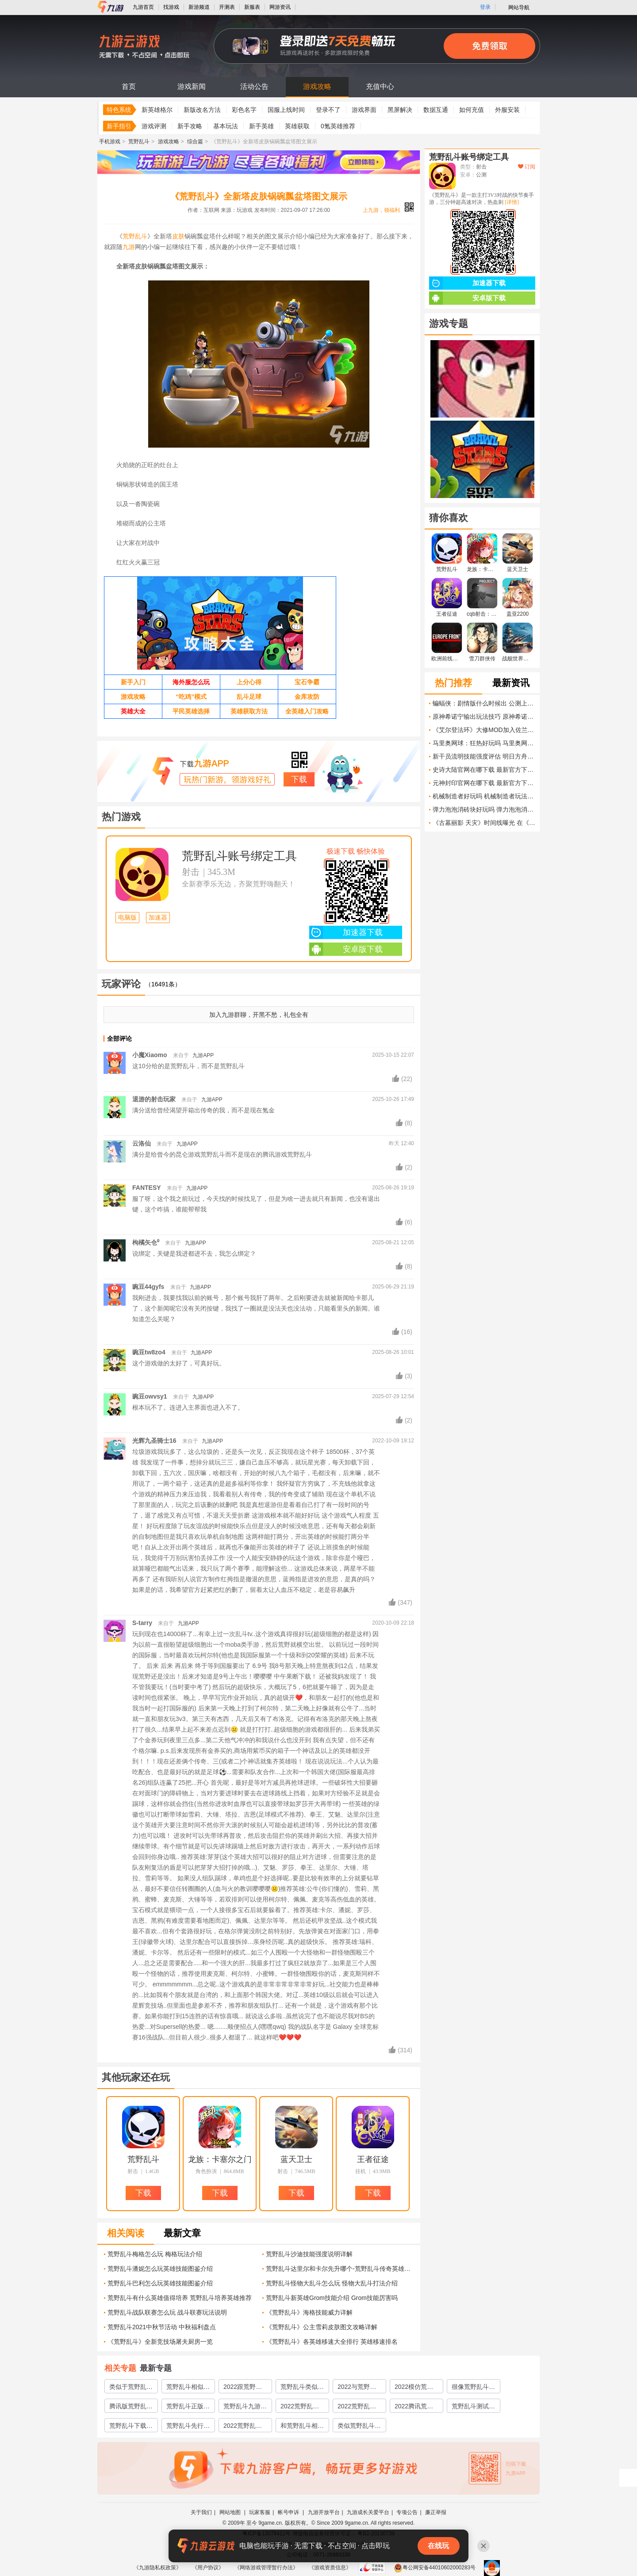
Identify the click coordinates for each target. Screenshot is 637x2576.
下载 (299, 779)
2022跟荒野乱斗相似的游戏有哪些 (245, 2388)
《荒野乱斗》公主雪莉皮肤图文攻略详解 (321, 2327)
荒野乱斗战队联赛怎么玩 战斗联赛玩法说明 (167, 2312)
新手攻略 (189, 126)
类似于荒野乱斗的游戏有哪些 (131, 2388)
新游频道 (199, 7)
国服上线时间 (286, 109)
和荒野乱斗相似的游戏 (302, 2427)
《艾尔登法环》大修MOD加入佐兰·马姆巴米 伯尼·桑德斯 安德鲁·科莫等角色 (484, 729)
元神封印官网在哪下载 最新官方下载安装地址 (484, 782)
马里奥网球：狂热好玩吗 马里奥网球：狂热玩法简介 (484, 743)
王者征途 (373, 2159)
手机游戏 (109, 141)
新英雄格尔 (157, 109)
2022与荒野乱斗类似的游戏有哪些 (359, 2388)
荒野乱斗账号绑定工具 (239, 856)
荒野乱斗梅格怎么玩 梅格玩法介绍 (154, 2254)
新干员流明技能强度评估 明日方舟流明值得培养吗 (484, 756)
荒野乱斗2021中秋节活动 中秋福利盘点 (161, 2327)
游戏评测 (154, 126)
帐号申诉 (289, 2512)
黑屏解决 (400, 109)
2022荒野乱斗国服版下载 (357, 2407)
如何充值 (471, 109)
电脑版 (127, 917)
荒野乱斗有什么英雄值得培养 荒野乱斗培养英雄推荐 (179, 2297)
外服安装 (507, 109)
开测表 (227, 7)
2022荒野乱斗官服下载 (299, 2407)
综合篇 (195, 141)
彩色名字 (244, 109)
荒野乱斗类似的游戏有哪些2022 (302, 2388)
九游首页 (143, 7)
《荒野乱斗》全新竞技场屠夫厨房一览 (160, 2341)
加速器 (158, 917)
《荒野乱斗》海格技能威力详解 (309, 2312)
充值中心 (380, 86)
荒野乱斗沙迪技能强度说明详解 (309, 2254)
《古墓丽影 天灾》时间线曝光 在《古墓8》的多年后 (484, 822)
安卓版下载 (346, 949)
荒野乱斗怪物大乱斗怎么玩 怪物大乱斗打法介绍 (332, 2283)
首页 (129, 86)
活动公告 (254, 86)
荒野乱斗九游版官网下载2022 (245, 2407)
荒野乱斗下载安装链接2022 (131, 2427)
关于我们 (201, 2512)
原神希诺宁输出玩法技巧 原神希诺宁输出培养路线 (484, 716)
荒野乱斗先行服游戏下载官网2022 (188, 2427)
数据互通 (435, 109)
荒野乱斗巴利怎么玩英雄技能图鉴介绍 (160, 2283)
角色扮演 (206, 2171)
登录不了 (328, 109)
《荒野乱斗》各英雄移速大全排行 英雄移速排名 (332, 2341)
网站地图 (230, 2512)
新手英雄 (261, 126)
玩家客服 (259, 2512)
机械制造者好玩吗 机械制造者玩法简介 (484, 796)
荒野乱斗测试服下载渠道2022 (473, 2407)
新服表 (252, 7)
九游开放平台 (324, 2512)
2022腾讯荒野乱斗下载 (414, 2407)
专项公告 (407, 2512)
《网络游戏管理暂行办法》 (266, 2567)
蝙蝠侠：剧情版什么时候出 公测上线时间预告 (484, 703)
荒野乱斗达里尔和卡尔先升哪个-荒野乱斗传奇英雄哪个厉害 (340, 2268)
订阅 (526, 167)
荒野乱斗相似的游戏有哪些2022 (188, 2388)
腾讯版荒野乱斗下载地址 (131, 2407)
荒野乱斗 (139, 141)
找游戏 (171, 7)
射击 (191, 871)
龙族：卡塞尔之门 (220, 2159)
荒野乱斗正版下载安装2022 (188, 2407)
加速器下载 (346, 932)
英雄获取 (297, 126)
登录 (485, 7)
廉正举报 (435, 2512)
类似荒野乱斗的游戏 (359, 2427)
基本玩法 (225, 126)
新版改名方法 (202, 109)
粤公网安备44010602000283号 (435, 2567)
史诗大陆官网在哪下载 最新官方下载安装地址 (484, 769)
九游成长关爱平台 (368, 2512)
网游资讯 (280, 7)
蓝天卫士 (296, 2159)
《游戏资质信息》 (330, 2567)
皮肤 (178, 236)
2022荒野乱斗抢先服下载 (242, 2427)
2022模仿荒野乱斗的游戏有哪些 (416, 2388)
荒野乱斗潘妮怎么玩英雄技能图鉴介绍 (160, 2268)
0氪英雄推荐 (338, 126)
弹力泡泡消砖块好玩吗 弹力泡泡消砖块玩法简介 (484, 809)
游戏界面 (364, 109)
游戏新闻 (191, 86)
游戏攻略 (317, 86)
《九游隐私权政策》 (157, 2567)
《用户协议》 (208, 2567)
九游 (129, 246)
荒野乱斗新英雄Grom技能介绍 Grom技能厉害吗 (332, 2297)
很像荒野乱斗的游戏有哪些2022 (473, 2388)
